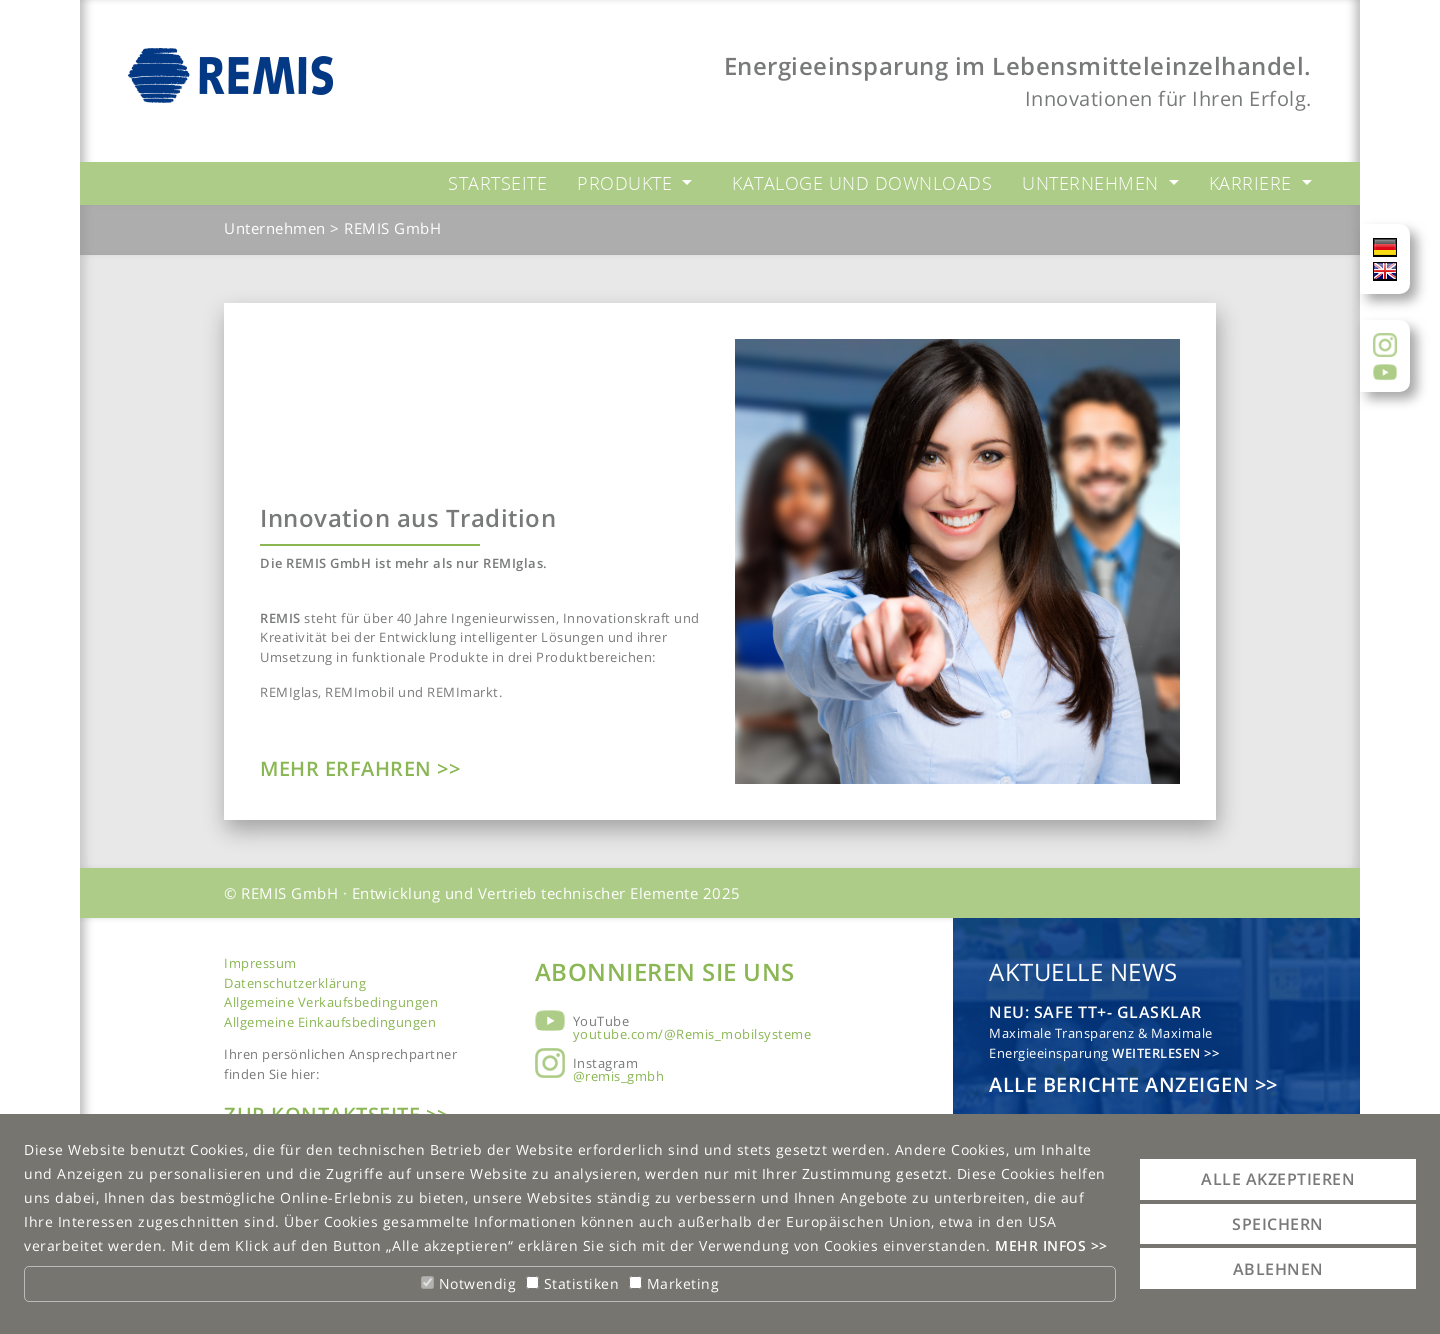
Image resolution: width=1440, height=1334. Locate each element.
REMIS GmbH (392, 228)
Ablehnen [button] (1278, 1269)
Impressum (260, 963)
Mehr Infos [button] (1043, 1245)
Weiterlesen (1158, 1053)
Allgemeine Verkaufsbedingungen (331, 1002)
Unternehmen (1093, 183)
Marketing (674, 1283)
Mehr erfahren (348, 768)
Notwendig (468, 1283)
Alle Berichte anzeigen (1122, 1084)
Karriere (1253, 183)
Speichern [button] (1278, 1224)
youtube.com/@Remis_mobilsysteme (692, 1034)
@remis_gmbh (619, 1076)
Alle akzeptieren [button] (1278, 1179)
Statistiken (572, 1283)
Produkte (627, 183)
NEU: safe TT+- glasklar (1095, 1012)
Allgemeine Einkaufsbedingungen (330, 1022)
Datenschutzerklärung (295, 983)
